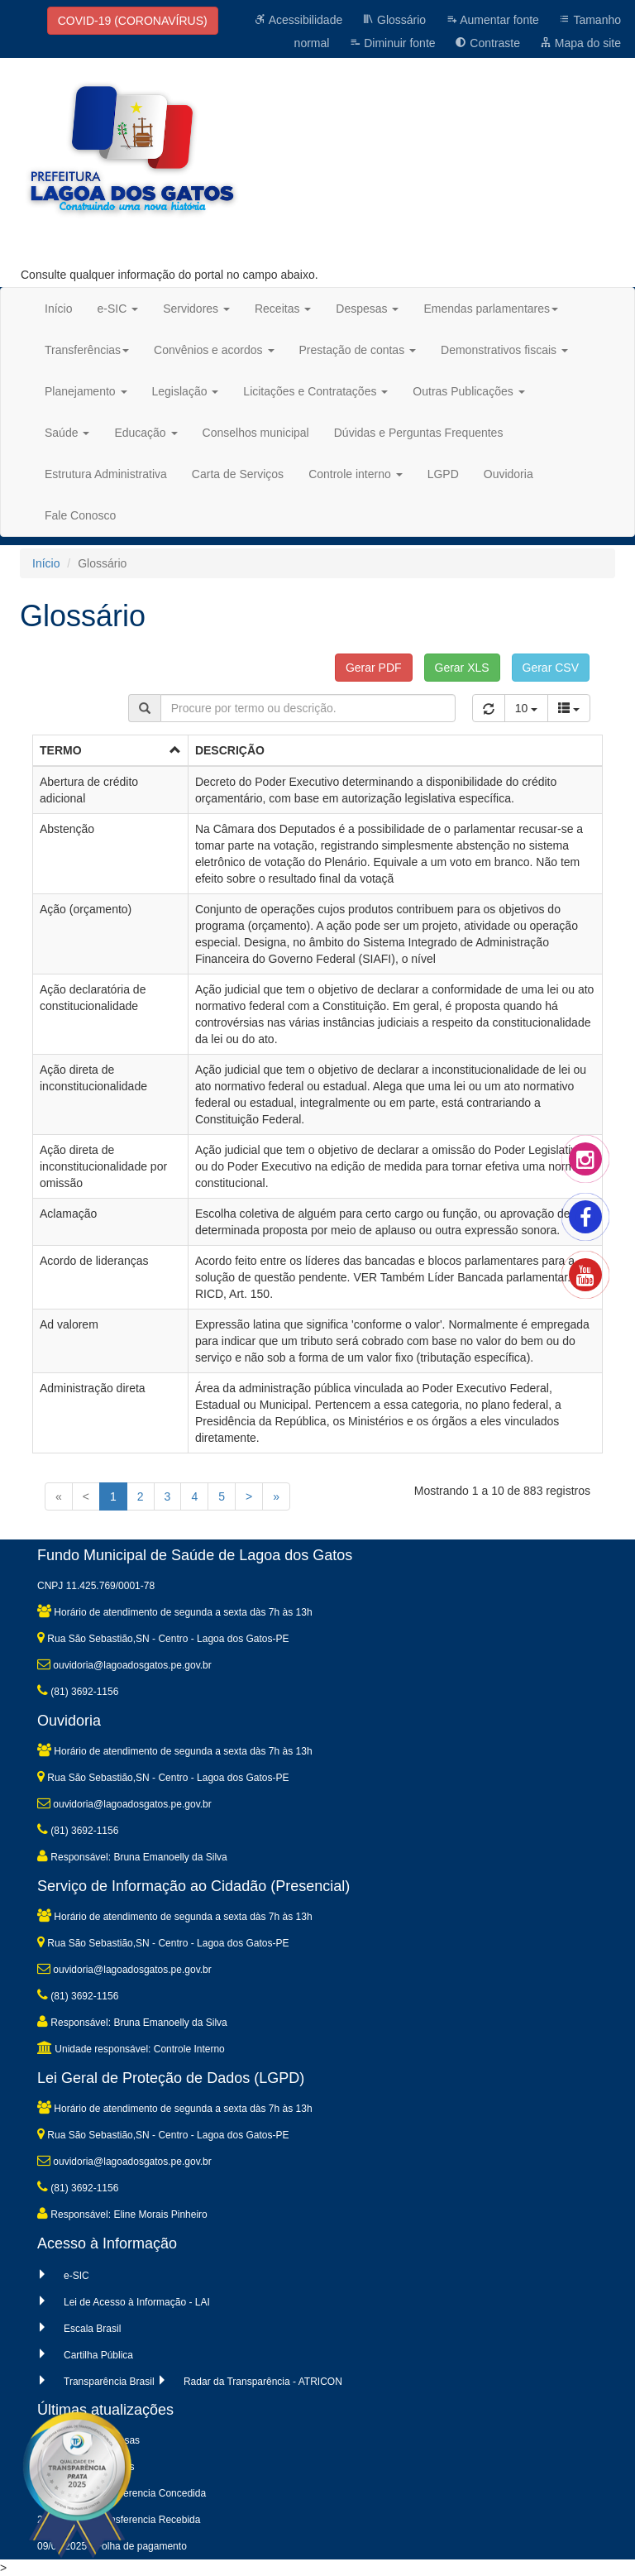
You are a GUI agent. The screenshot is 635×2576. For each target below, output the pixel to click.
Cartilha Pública (98, 2355)
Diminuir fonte (392, 43)
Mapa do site (580, 43)
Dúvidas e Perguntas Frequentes (419, 432)
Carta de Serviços (238, 474)
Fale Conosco (80, 515)
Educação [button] (145, 432)
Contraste (487, 43)
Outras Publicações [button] (468, 391)
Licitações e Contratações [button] (315, 391)
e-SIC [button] (117, 308)
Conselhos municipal (256, 432)
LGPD (443, 474)
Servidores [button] (196, 308)
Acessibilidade (299, 19)
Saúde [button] (67, 432)
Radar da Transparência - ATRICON (263, 2381)
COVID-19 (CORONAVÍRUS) (133, 20)
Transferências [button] (87, 350)
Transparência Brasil (109, 2381)
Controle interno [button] (355, 474)
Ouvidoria (508, 474)
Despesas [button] (367, 308)
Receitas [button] (283, 308)
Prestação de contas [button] (358, 350)
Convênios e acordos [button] (214, 350)
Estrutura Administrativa (106, 474)
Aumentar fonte (492, 19)
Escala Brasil (92, 2328)
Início (58, 308)
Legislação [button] (185, 391)
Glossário (394, 19)
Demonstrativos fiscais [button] (504, 350)
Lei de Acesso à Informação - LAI (137, 2302)
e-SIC (76, 2276)
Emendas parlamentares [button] (490, 308)
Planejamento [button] (86, 391)
